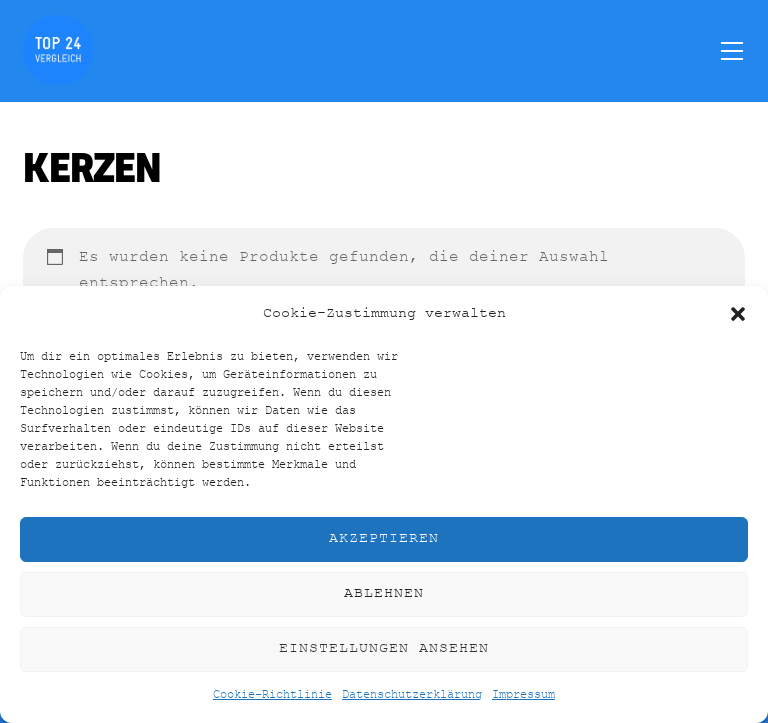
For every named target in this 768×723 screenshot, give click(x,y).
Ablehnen (384, 593)
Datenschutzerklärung (412, 695)
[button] (738, 314)
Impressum (523, 695)
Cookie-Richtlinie (272, 695)
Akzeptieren (384, 538)
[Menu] (732, 50)
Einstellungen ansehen (383, 648)
